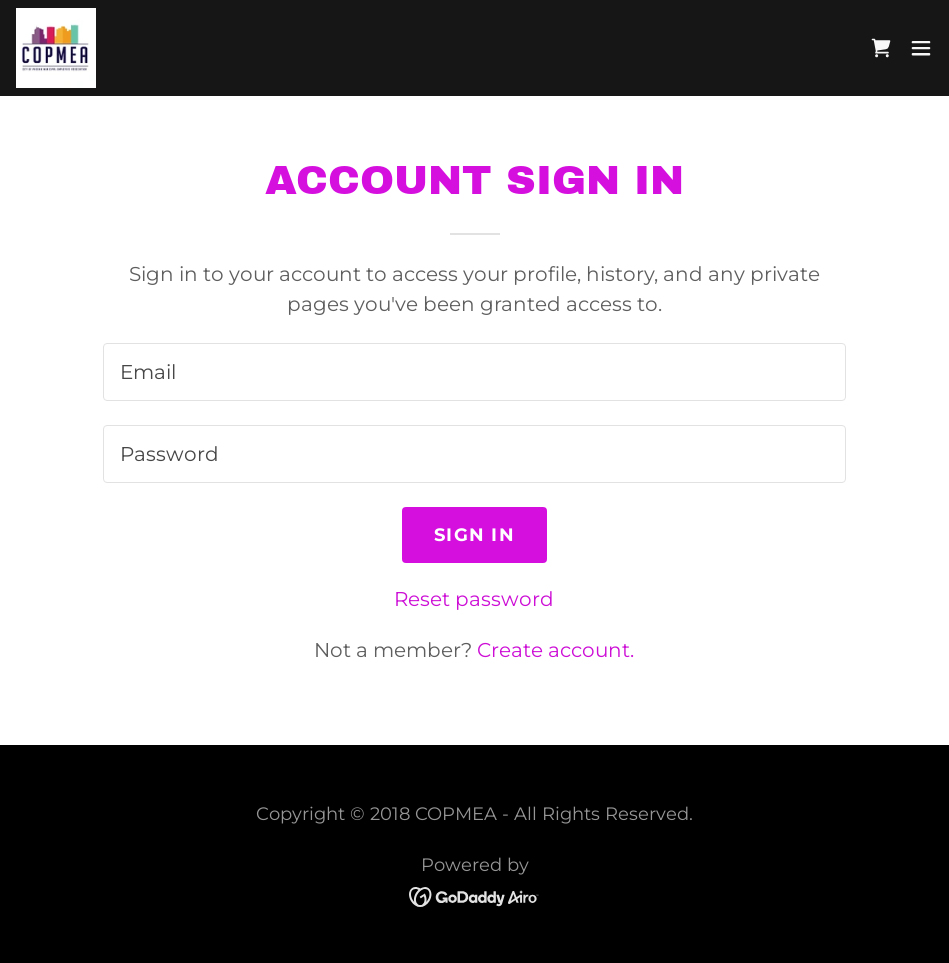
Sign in (474, 535)
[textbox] (474, 372)
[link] (56, 48)
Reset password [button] (474, 599)
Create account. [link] (555, 650)
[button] (921, 48)
